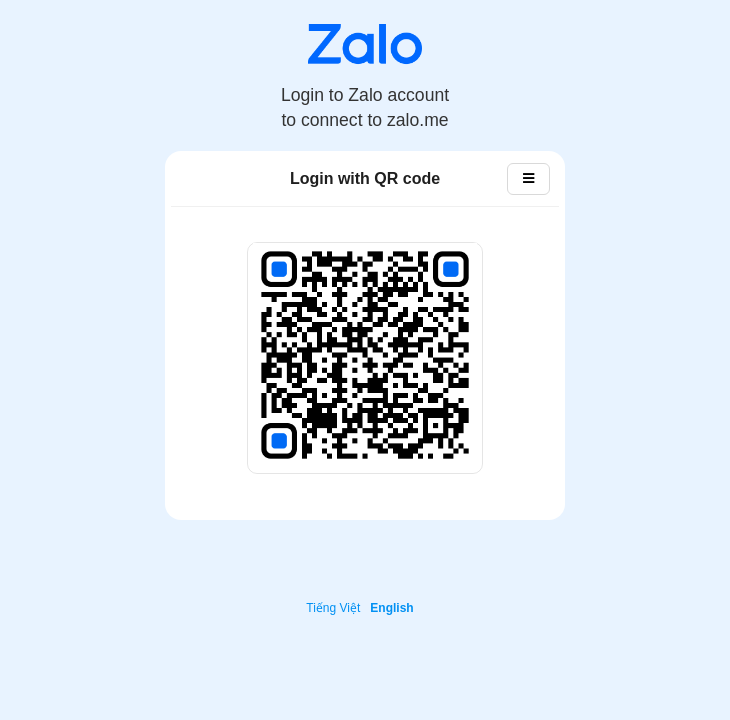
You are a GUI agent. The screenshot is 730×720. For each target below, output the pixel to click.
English (391, 608)
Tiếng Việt (333, 608)
